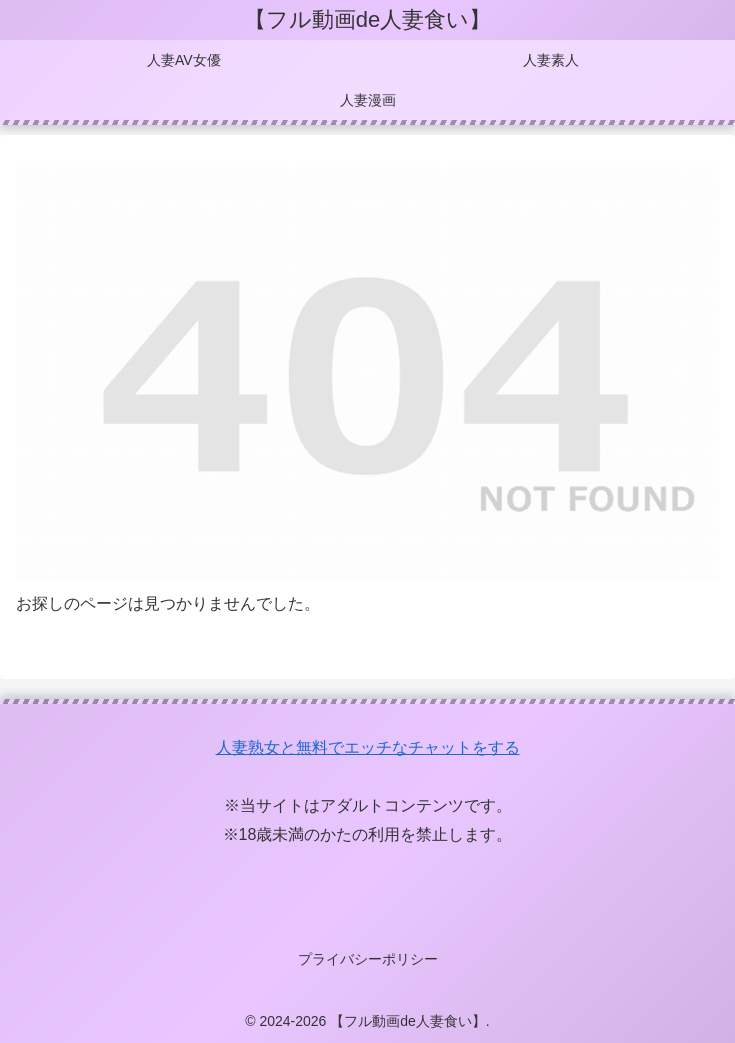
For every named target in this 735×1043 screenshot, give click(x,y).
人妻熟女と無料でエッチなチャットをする (368, 747)
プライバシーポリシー (368, 959)
